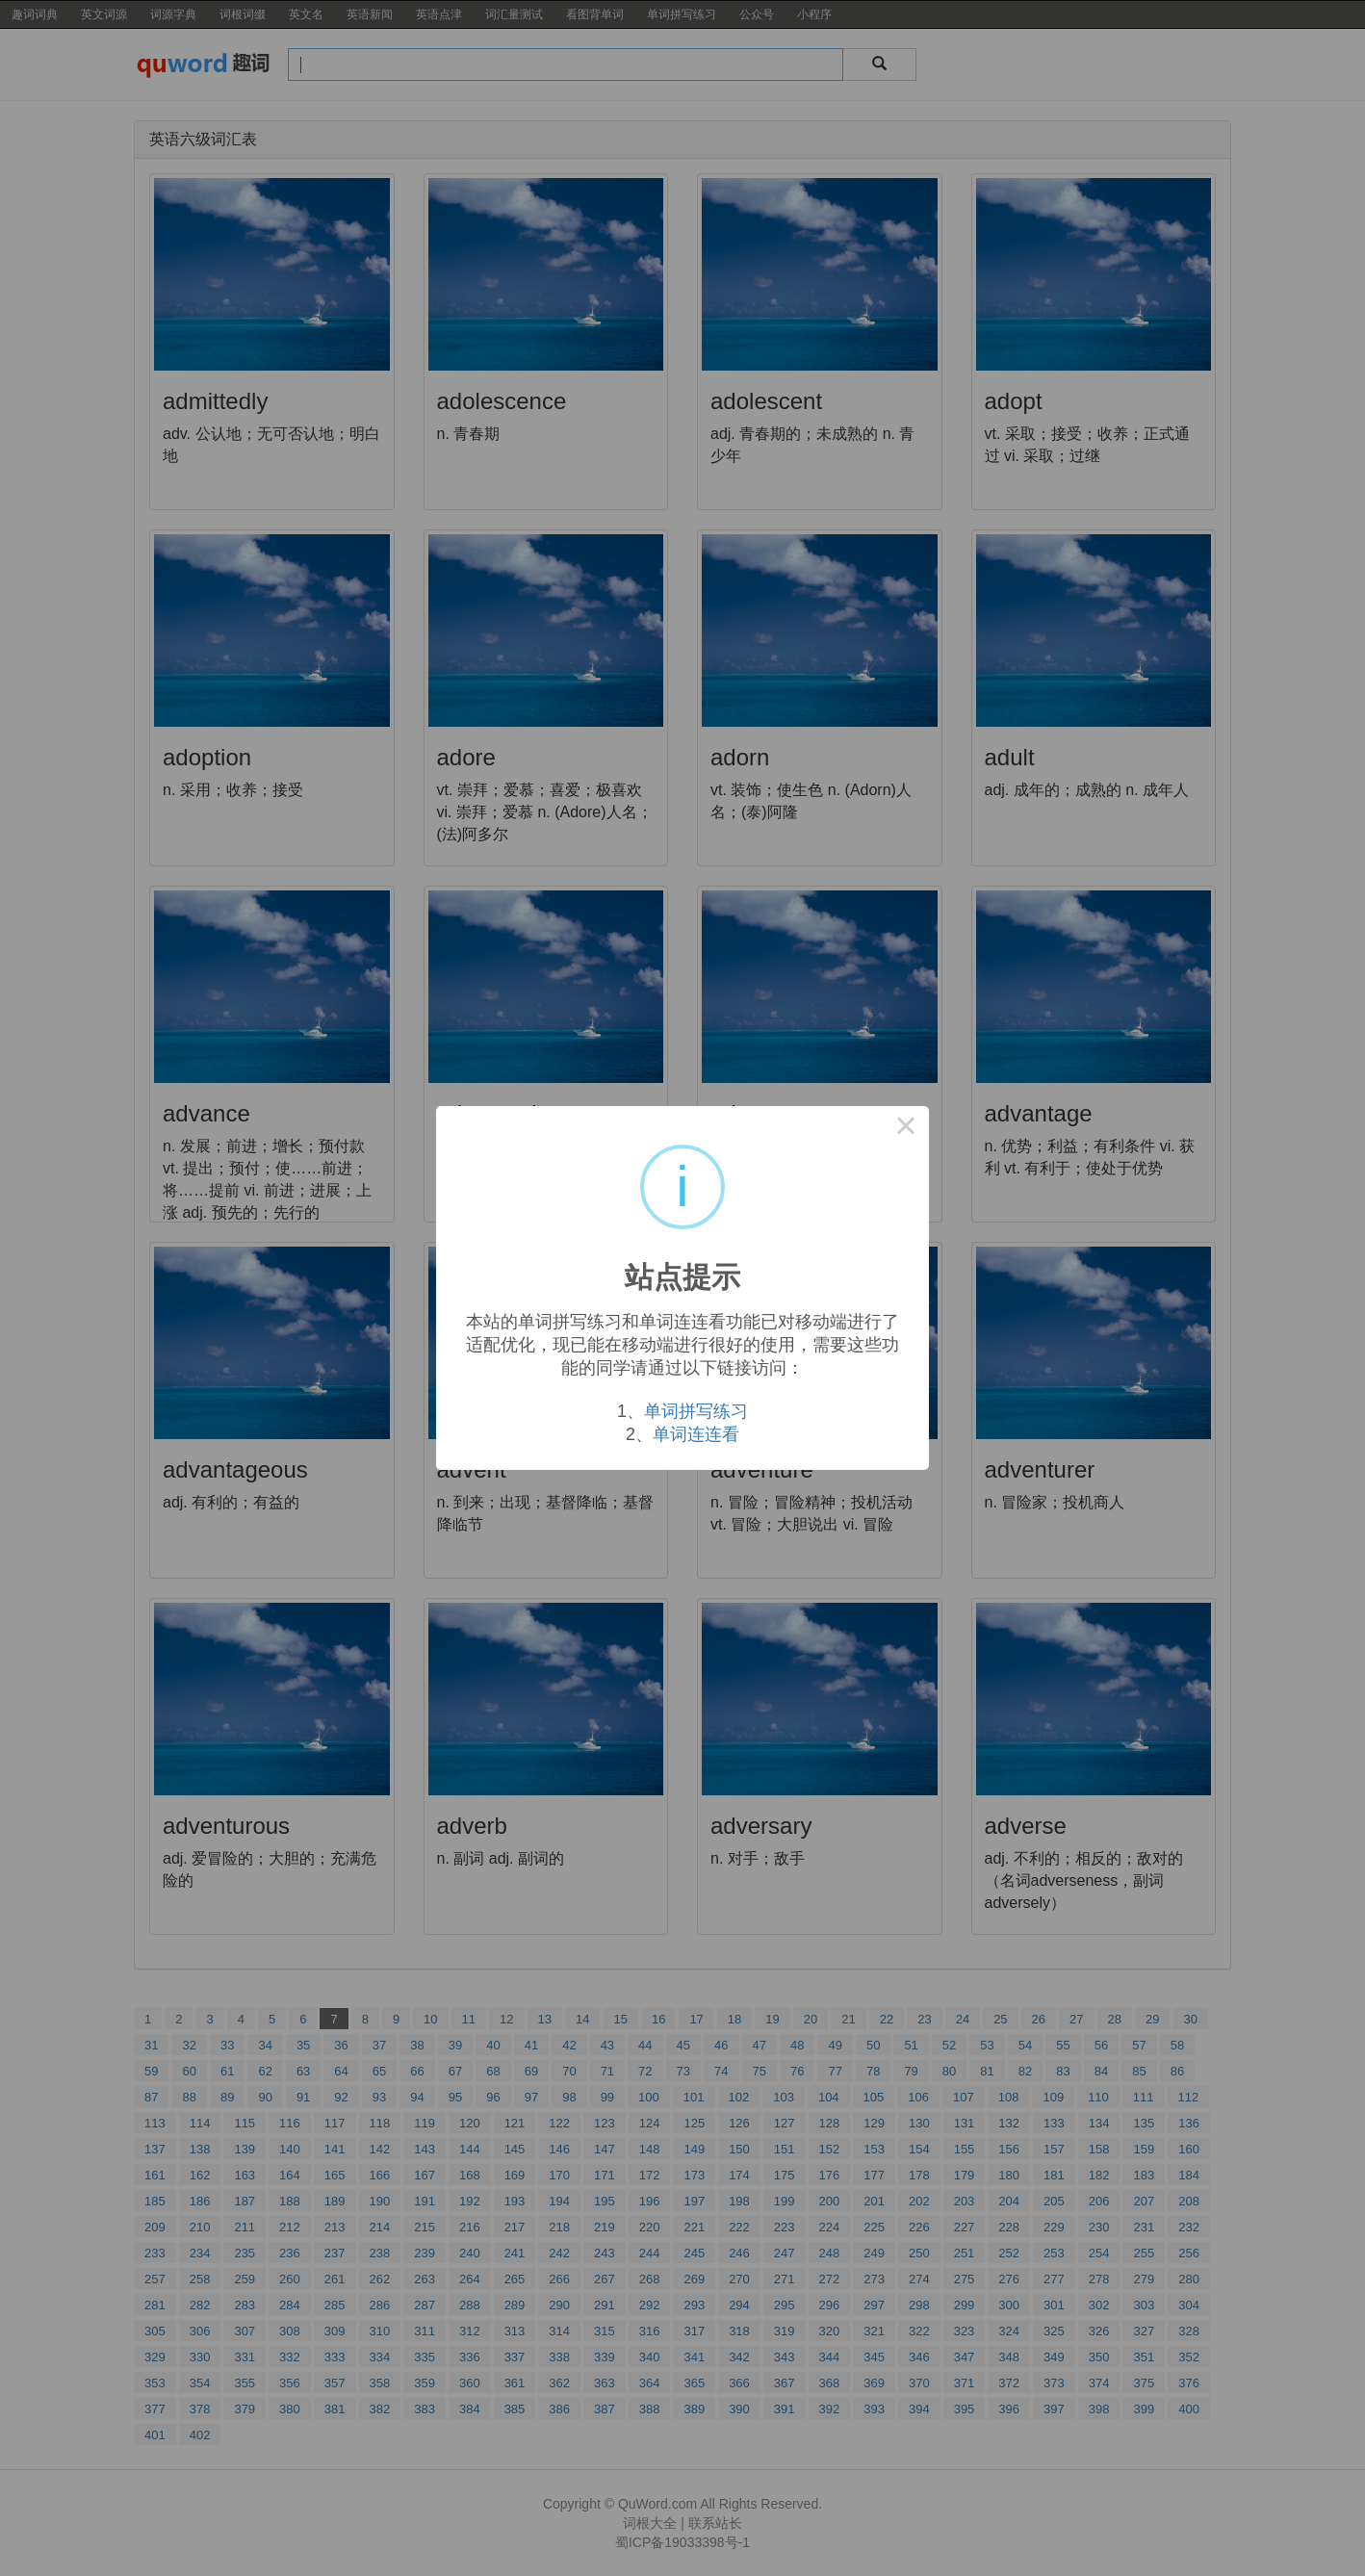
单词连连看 (696, 1434)
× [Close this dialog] (905, 1129)
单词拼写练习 (696, 1411)
